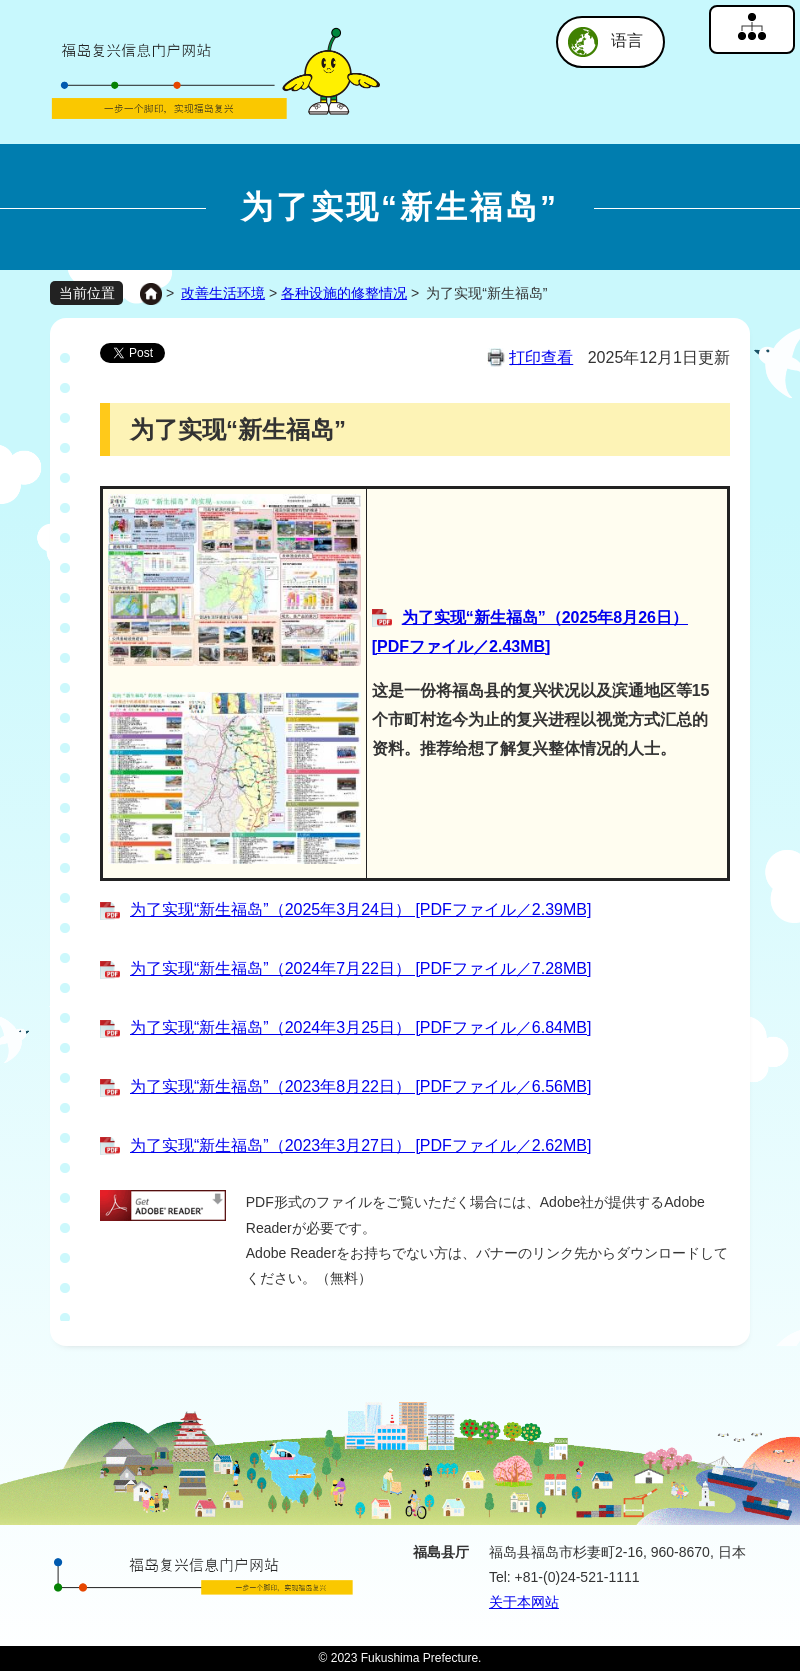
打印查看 (541, 357)
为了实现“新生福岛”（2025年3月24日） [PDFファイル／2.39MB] (360, 909)
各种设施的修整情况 (344, 293)
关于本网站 (524, 1602)
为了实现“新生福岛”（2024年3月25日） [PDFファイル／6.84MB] (360, 1027)
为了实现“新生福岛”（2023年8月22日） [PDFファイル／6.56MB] (360, 1086)
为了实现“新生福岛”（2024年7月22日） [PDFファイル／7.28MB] (360, 968)
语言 (627, 40)
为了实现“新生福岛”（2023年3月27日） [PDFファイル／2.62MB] (360, 1145)
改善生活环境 (223, 293)
